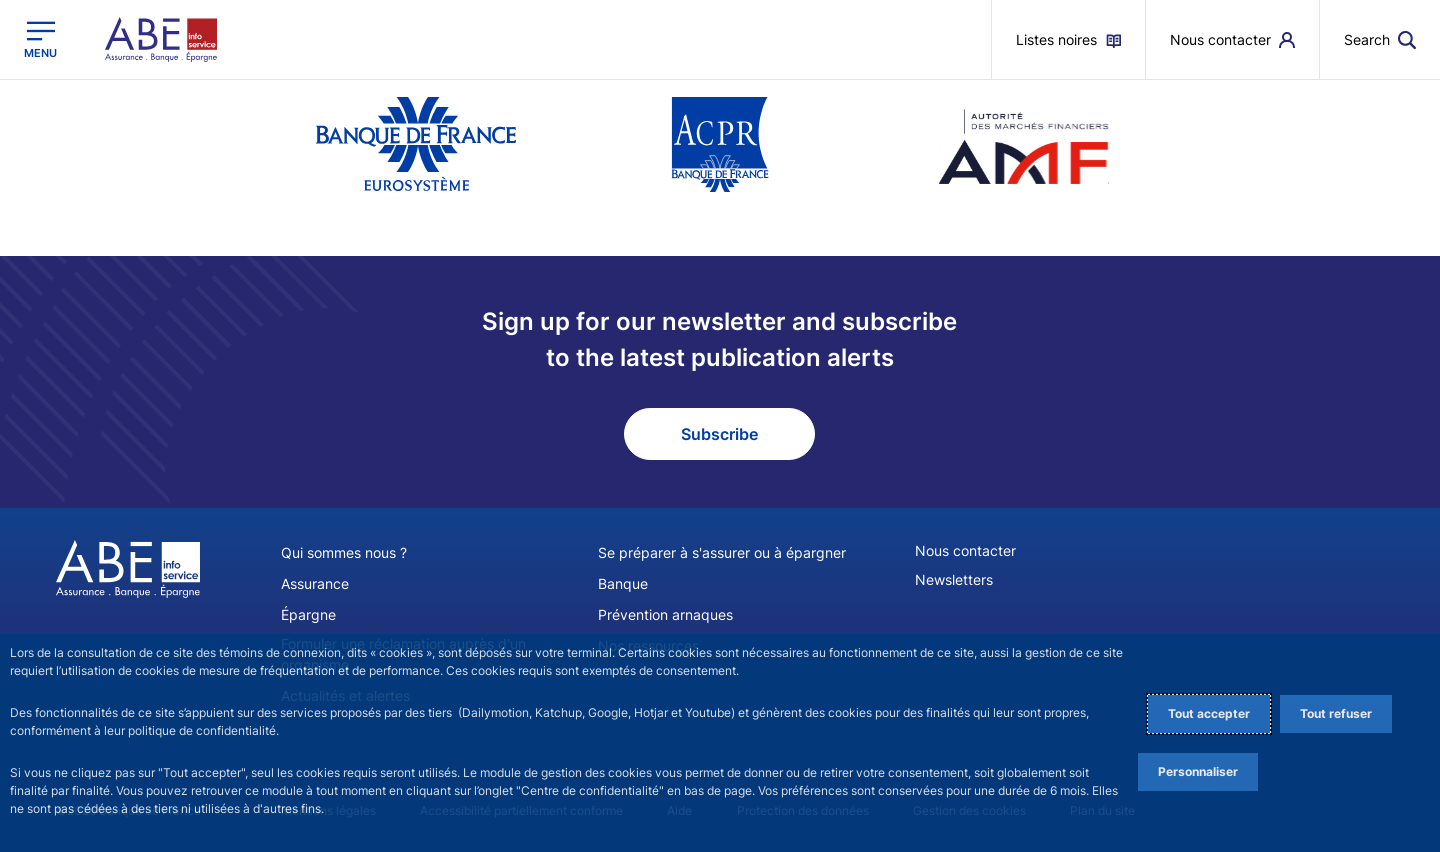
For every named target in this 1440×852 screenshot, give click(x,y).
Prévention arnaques (665, 614)
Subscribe (719, 434)
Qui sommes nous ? (344, 552)
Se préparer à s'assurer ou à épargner (722, 552)
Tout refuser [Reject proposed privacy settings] (1336, 713)
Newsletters (954, 579)
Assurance (315, 583)
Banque (623, 583)
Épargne (308, 614)
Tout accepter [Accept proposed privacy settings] (1209, 713)
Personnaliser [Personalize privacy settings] (1198, 771)
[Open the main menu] (40, 39)
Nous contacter (965, 550)
